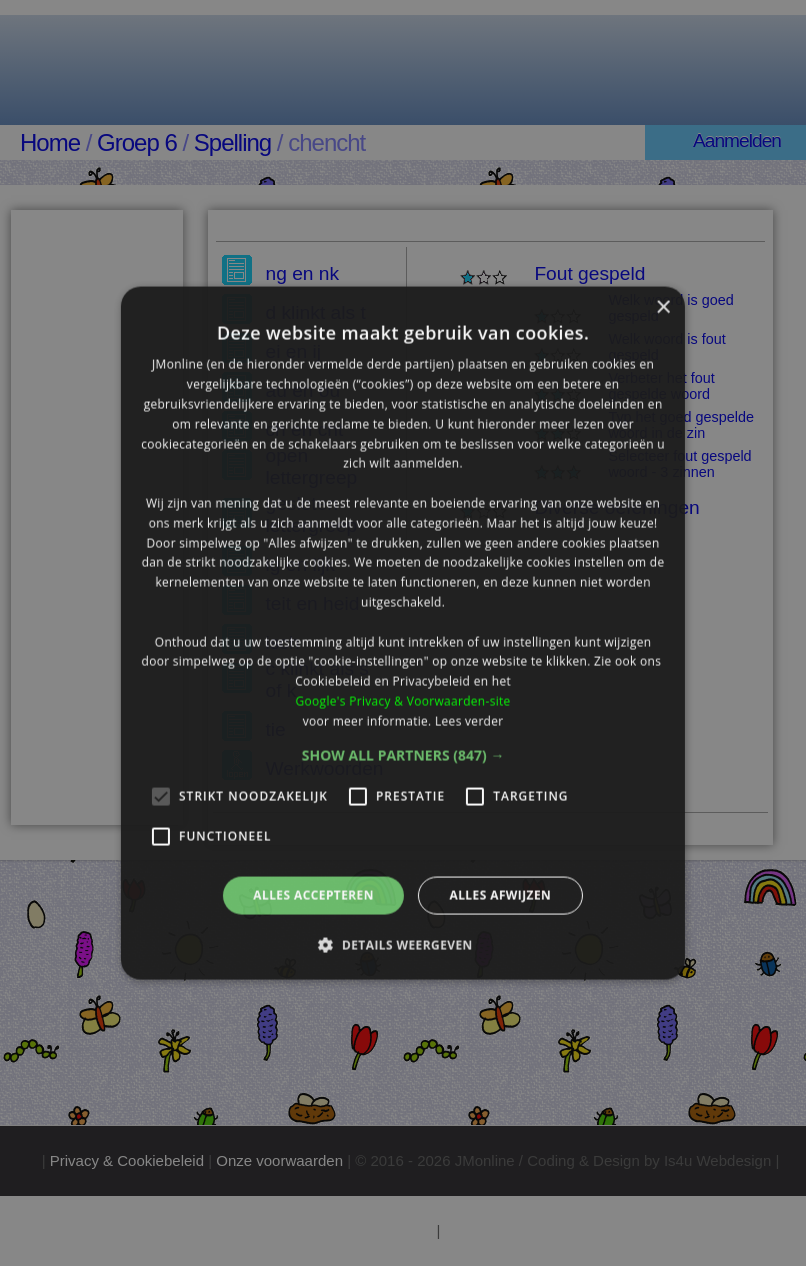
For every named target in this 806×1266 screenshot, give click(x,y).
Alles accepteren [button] (313, 894)
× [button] (662, 308)
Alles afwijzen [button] (500, 894)
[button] (403, 755)
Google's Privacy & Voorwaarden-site (402, 700)
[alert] (403, 633)
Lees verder (469, 720)
